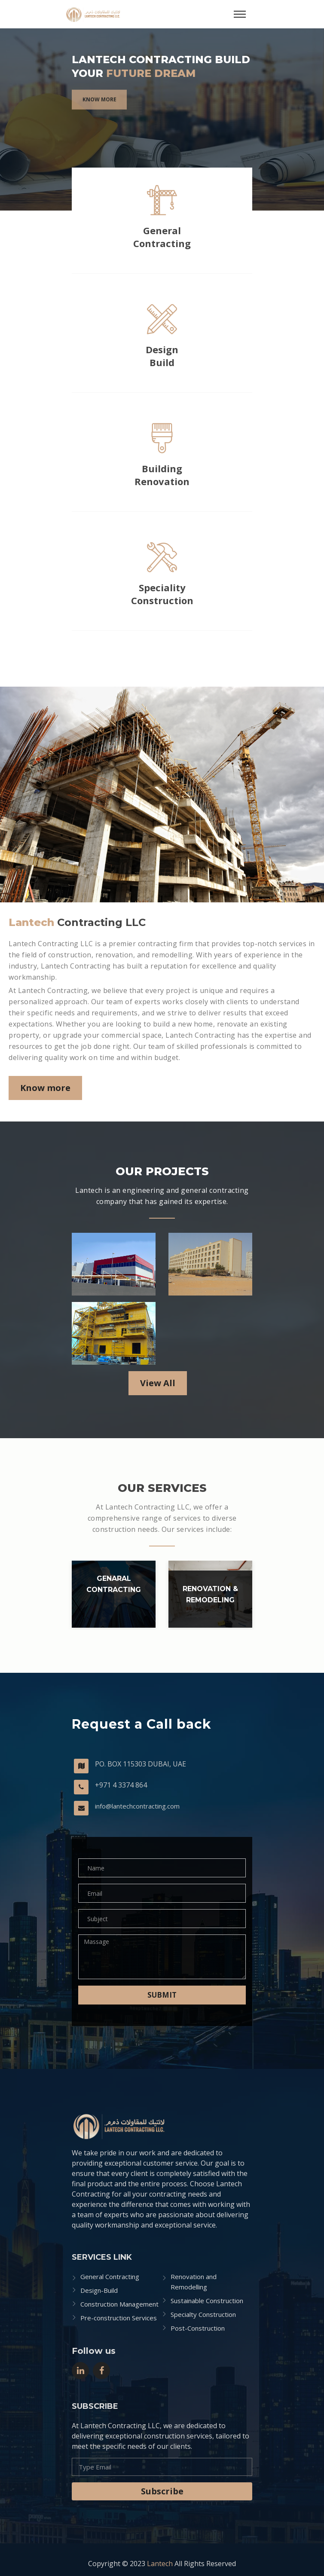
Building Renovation (162, 475)
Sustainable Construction (207, 2300)
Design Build (162, 356)
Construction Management (119, 2304)
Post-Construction (198, 2328)
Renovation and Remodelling (194, 2281)
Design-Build (99, 2290)
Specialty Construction (203, 2314)
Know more (99, 108)
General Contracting (162, 237)
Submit (162, 1995)
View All (157, 1383)
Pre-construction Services (118, 2317)
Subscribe (162, 2491)
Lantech (160, 2563)
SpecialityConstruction (162, 594)
